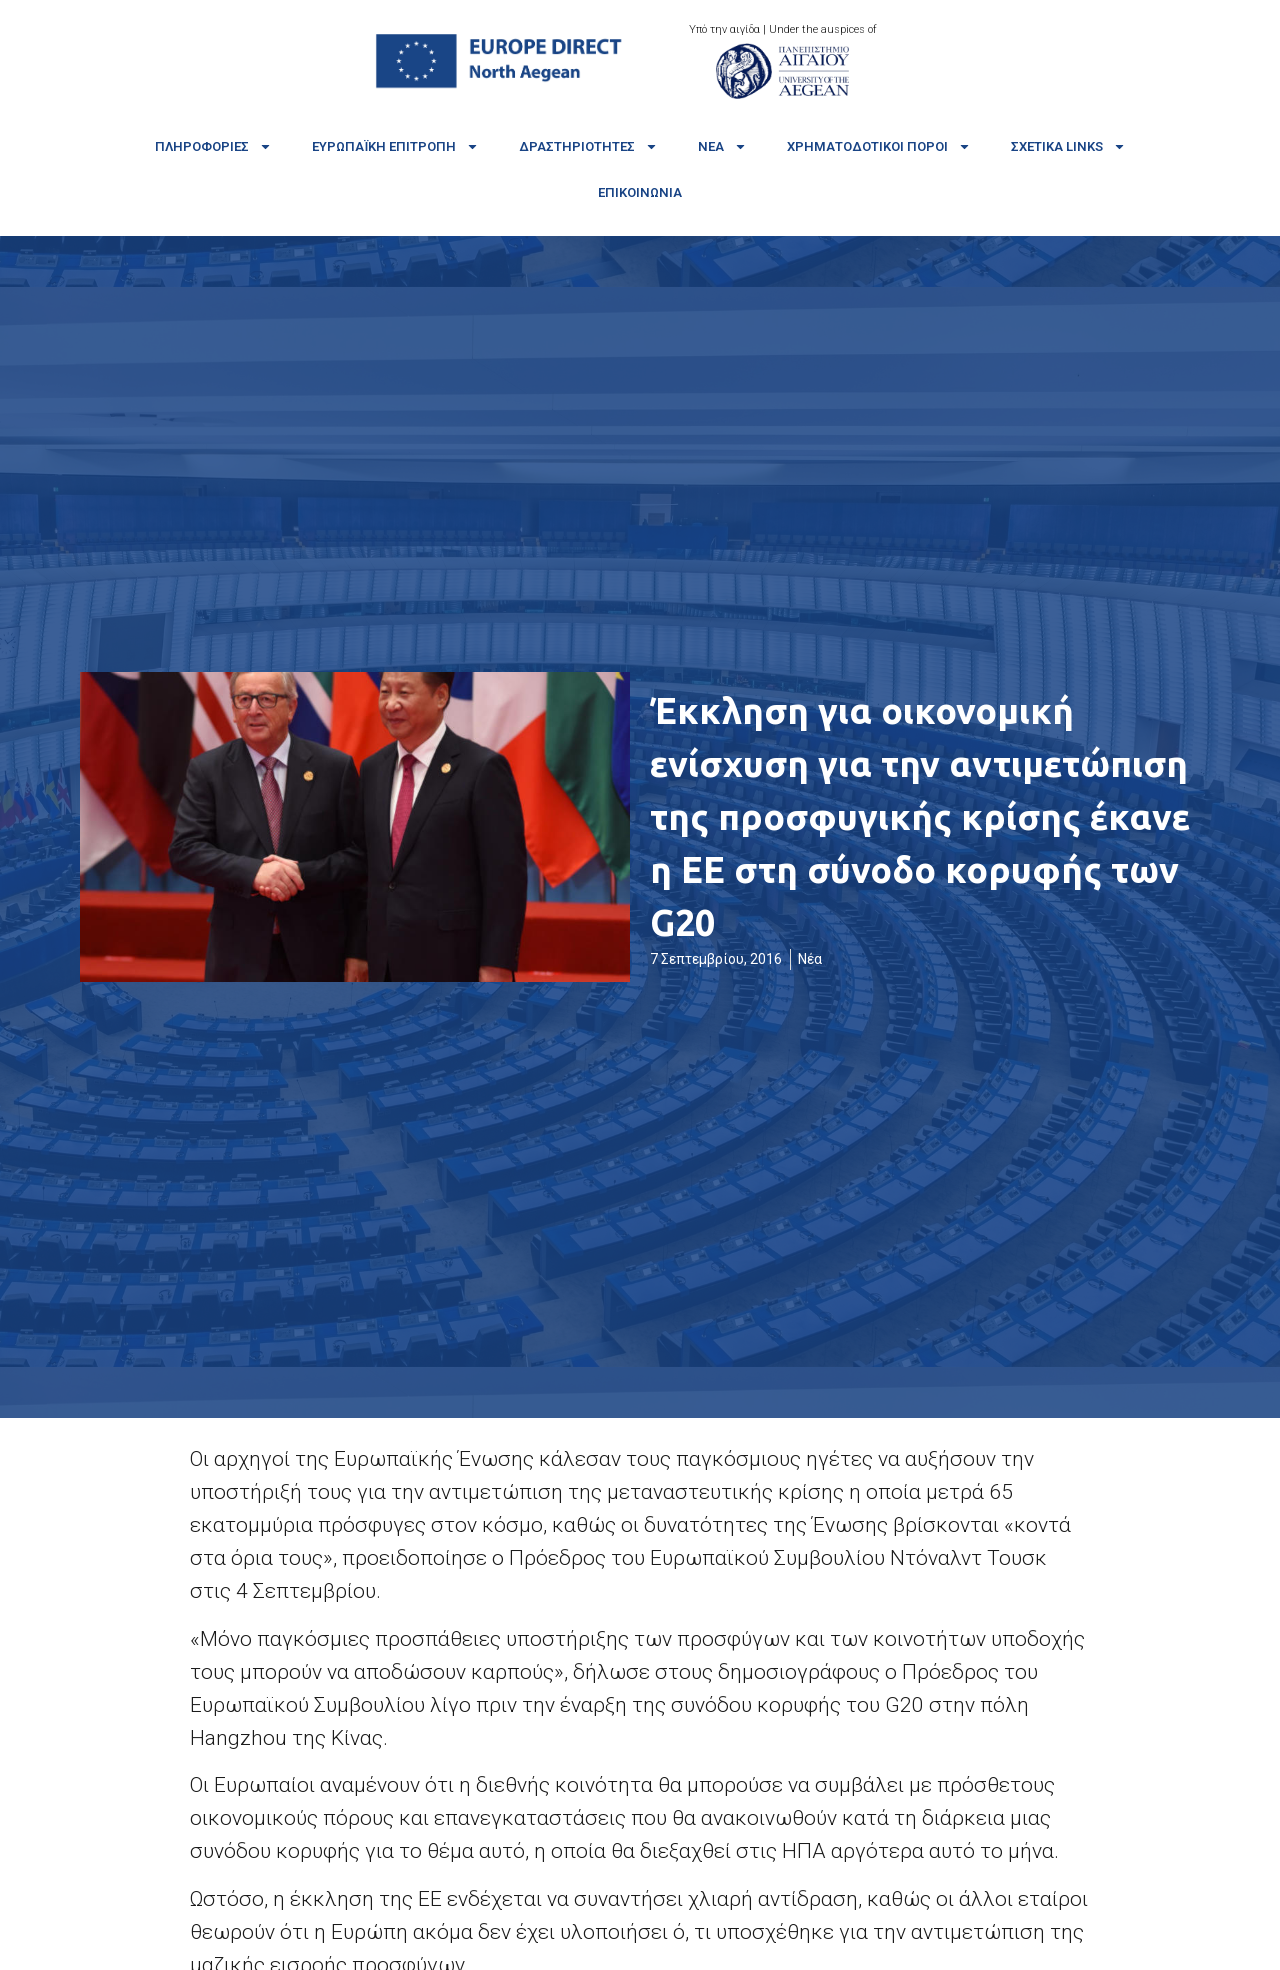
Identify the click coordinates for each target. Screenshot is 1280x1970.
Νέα (722, 146)
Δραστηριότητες (588, 146)
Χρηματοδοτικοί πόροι (879, 146)
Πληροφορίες (213, 146)
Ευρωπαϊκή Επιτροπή (395, 146)
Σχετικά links (1068, 146)
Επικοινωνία (640, 192)
